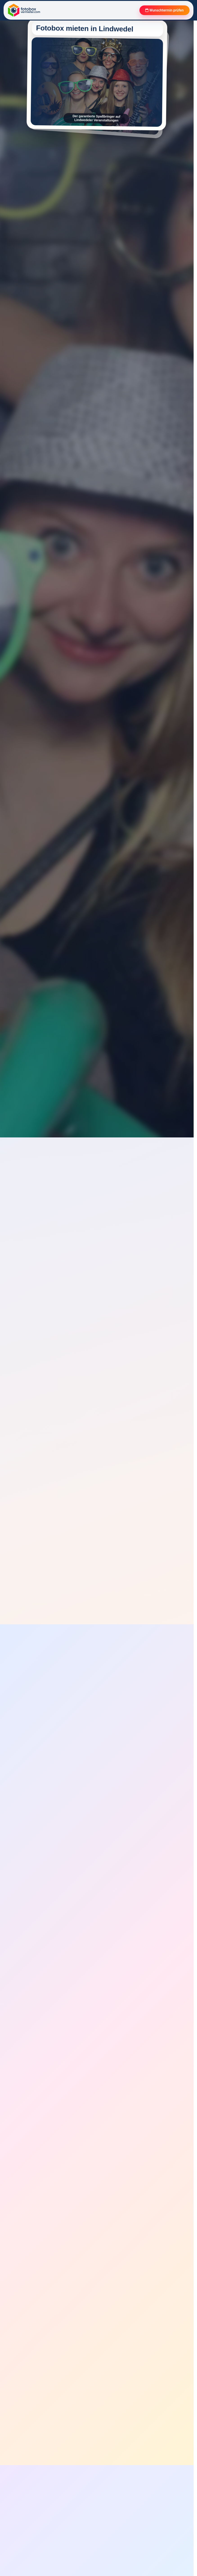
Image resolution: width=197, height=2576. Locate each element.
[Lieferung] (96, 2545)
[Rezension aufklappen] (61, 2208)
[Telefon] (96, 2413)
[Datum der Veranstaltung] (96, 2323)
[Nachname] (96, 2359)
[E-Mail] (96, 2430)
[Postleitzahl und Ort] (96, 2395)
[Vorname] (96, 2341)
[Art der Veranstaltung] (96, 2448)
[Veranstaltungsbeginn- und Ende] (96, 2484)
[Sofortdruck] (96, 2563)
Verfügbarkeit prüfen (97, 1264)
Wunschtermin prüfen (163, 10)
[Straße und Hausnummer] (96, 2377)
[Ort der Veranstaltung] (96, 2502)
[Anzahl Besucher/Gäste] (96, 2466)
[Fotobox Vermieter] (24, 10)
